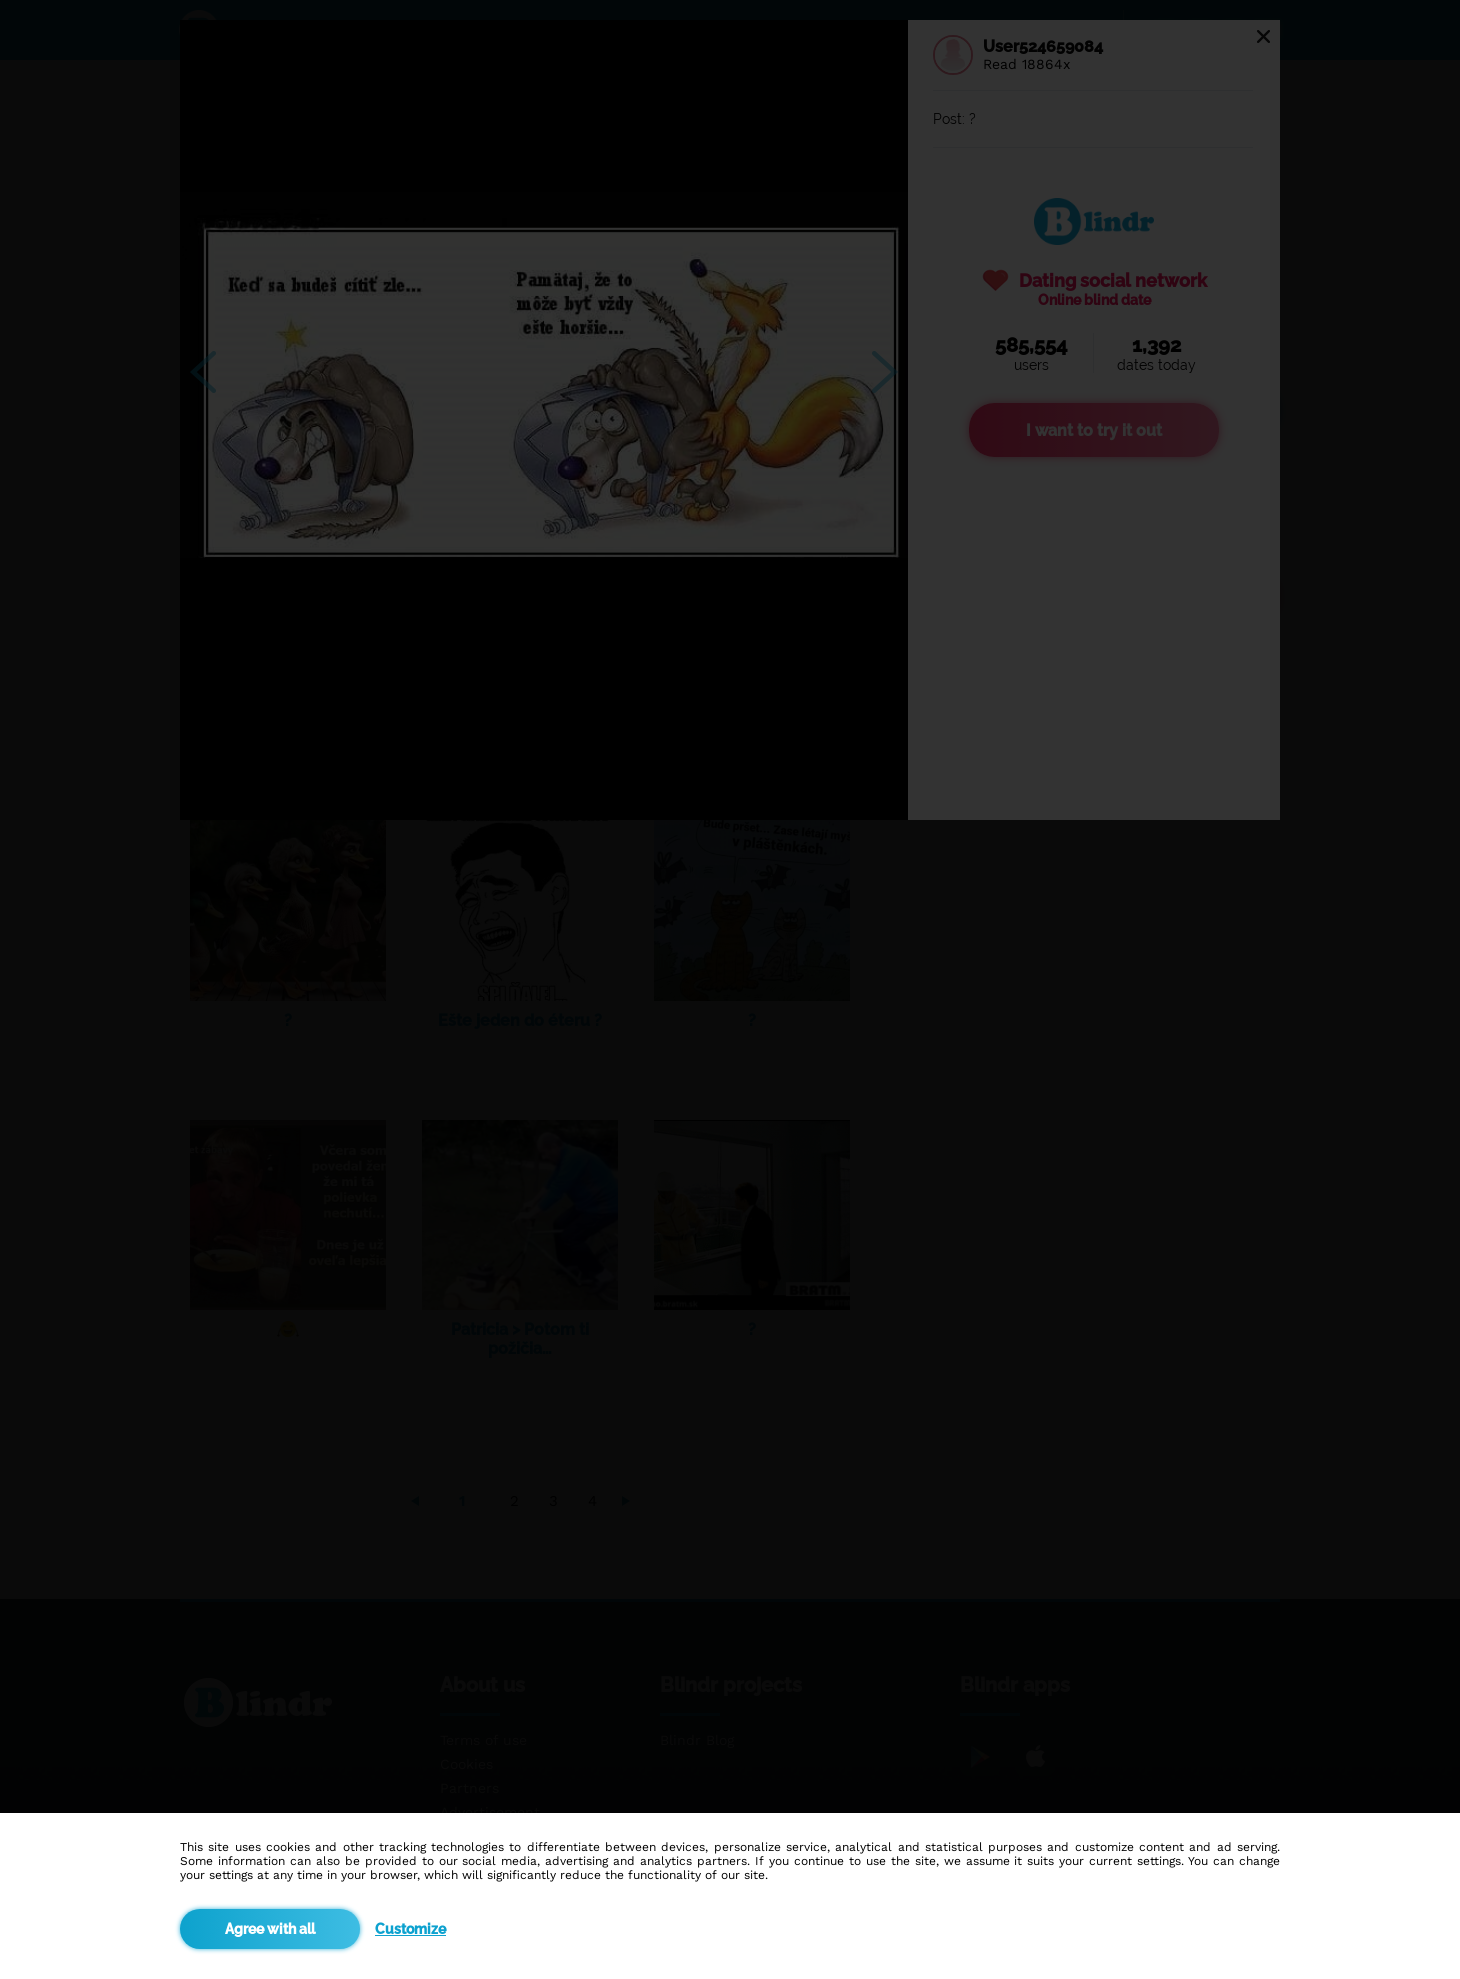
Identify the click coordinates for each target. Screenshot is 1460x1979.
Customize (410, 1929)
